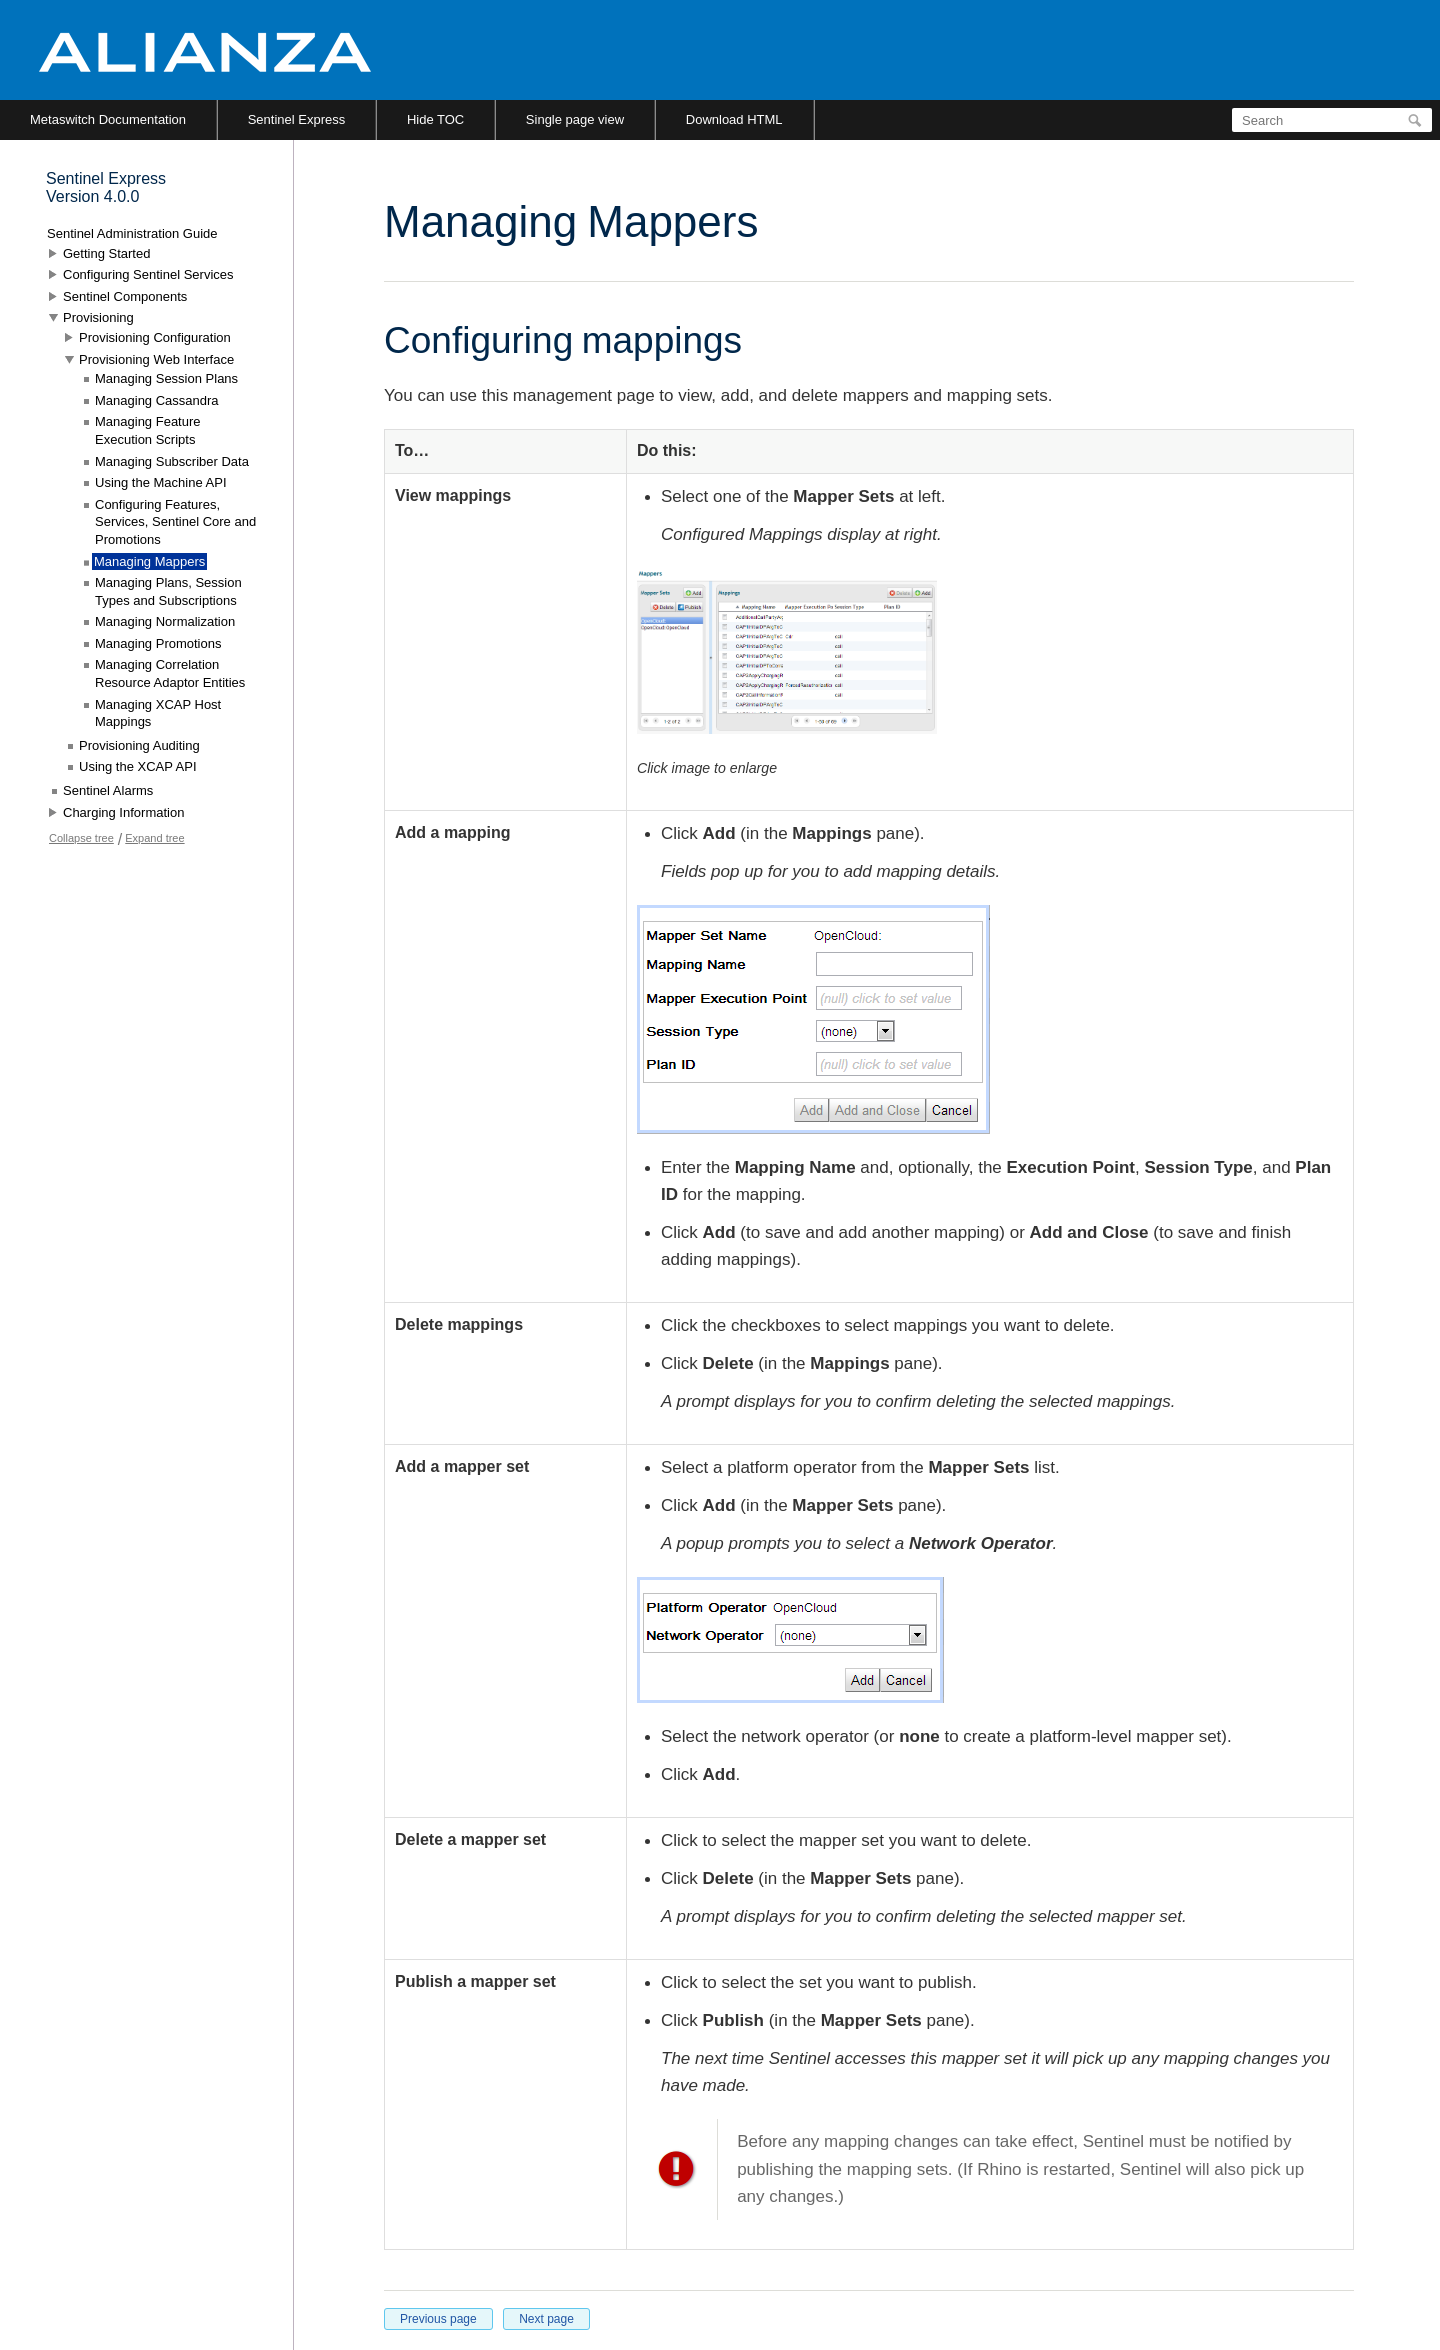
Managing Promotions (158, 643)
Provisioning (98, 317)
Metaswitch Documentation (108, 119)
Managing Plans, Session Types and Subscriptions (168, 591)
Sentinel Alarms (108, 790)
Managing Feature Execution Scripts (148, 430)
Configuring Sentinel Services (148, 274)
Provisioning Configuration (155, 337)
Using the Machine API (161, 482)
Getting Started (106, 253)
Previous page (438, 2319)
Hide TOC (435, 119)
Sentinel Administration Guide (132, 233)
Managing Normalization (165, 621)
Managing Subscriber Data (172, 461)
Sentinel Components (125, 296)
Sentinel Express (297, 119)
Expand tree (154, 838)
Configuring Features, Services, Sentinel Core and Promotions (175, 522)
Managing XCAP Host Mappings (158, 713)
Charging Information (123, 812)
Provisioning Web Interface (156, 359)
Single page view (575, 119)
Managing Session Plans (166, 378)
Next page (546, 2319)
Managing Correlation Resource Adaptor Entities (170, 673)
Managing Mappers (149, 561)
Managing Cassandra (157, 400)
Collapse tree (81, 838)
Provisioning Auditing (139, 745)
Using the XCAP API (138, 766)
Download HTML (734, 119)
